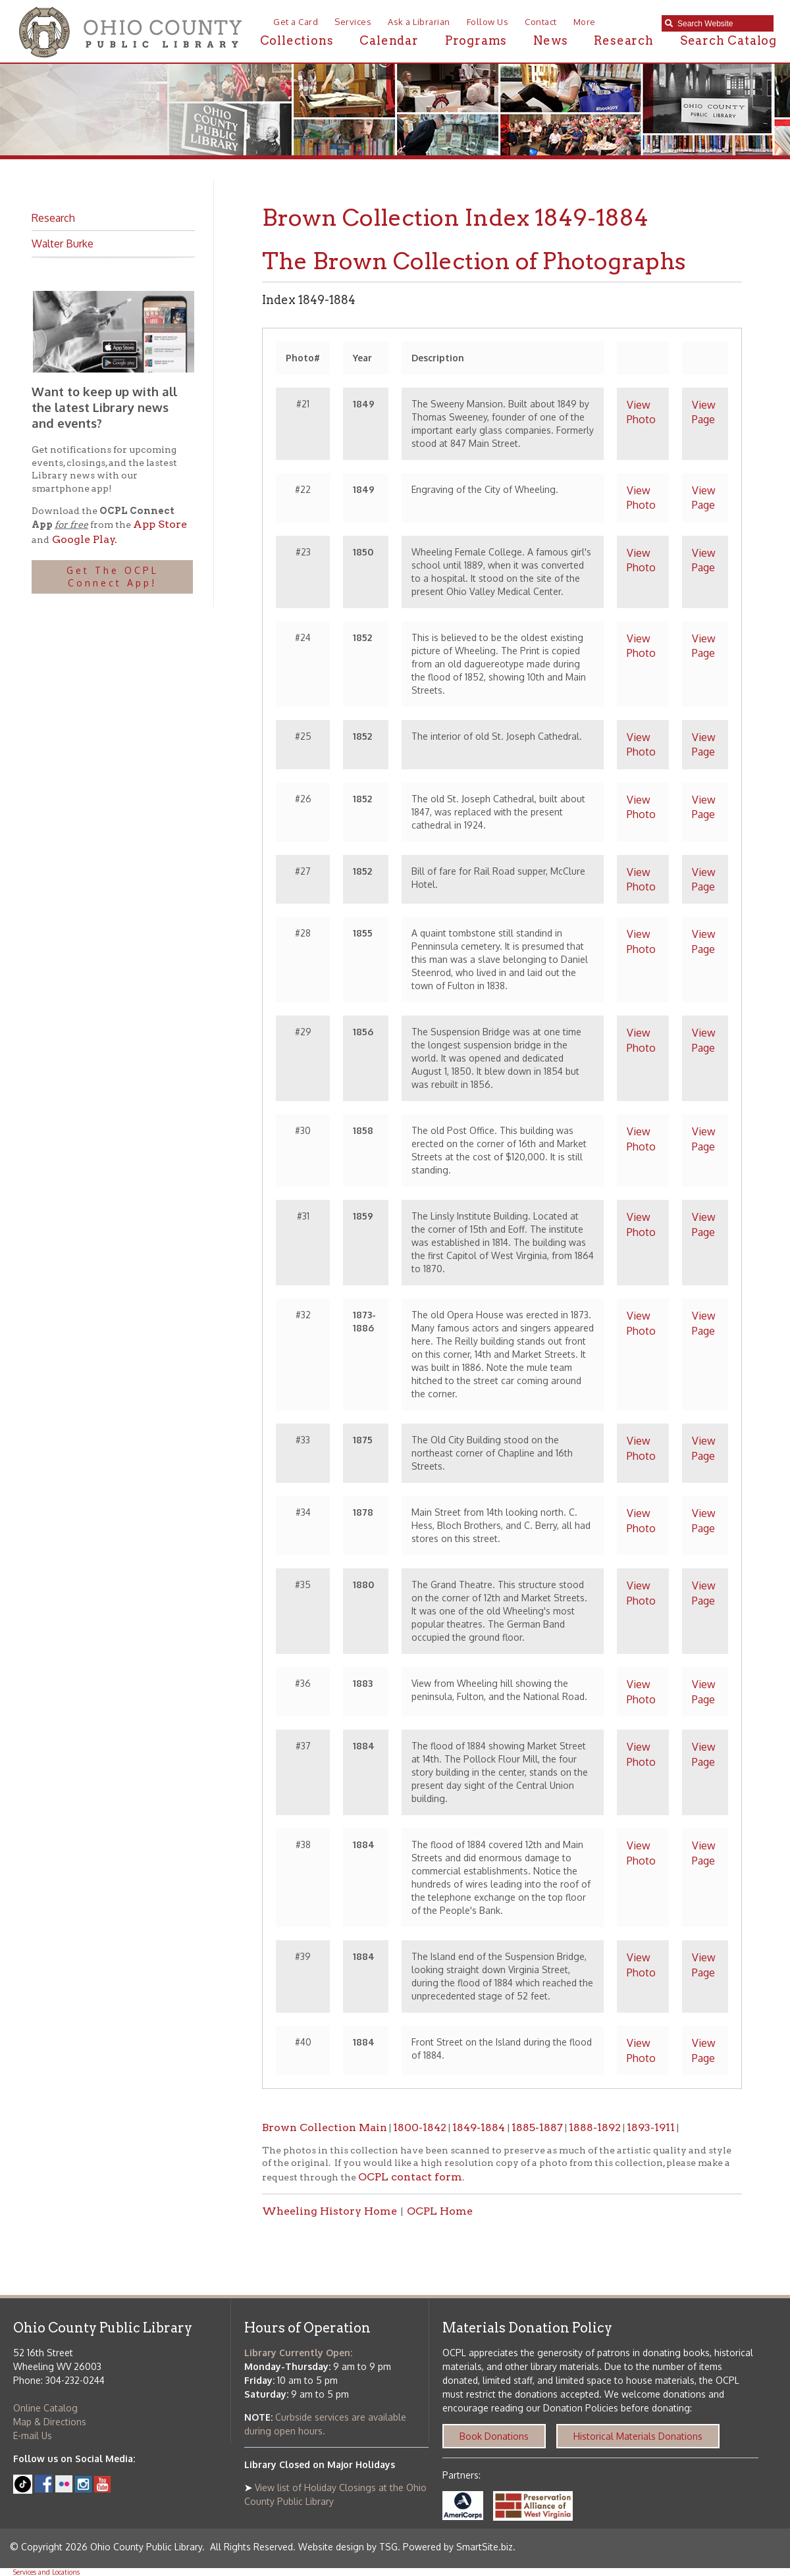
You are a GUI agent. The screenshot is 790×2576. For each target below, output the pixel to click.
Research (623, 40)
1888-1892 (595, 2127)
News (550, 40)
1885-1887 (537, 2127)
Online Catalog (45, 2407)
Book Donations (494, 2436)
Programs (476, 40)
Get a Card (295, 21)
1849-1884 (480, 2127)
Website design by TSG (348, 2546)
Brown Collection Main (324, 2127)
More (584, 21)
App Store (160, 524)
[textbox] (722, 23)
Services (352, 21)
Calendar (388, 40)
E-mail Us (32, 2435)
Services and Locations (46, 2572)
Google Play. (83, 539)
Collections (297, 40)
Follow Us (488, 21)
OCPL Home (440, 2211)
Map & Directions (49, 2421)
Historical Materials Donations (637, 2436)
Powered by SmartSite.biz (458, 2546)
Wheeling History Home (329, 2211)
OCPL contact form (410, 2177)
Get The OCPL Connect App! (112, 577)
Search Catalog (728, 40)
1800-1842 (419, 2127)
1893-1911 (651, 2127)
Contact (541, 21)
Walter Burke (62, 243)
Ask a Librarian (419, 21)
